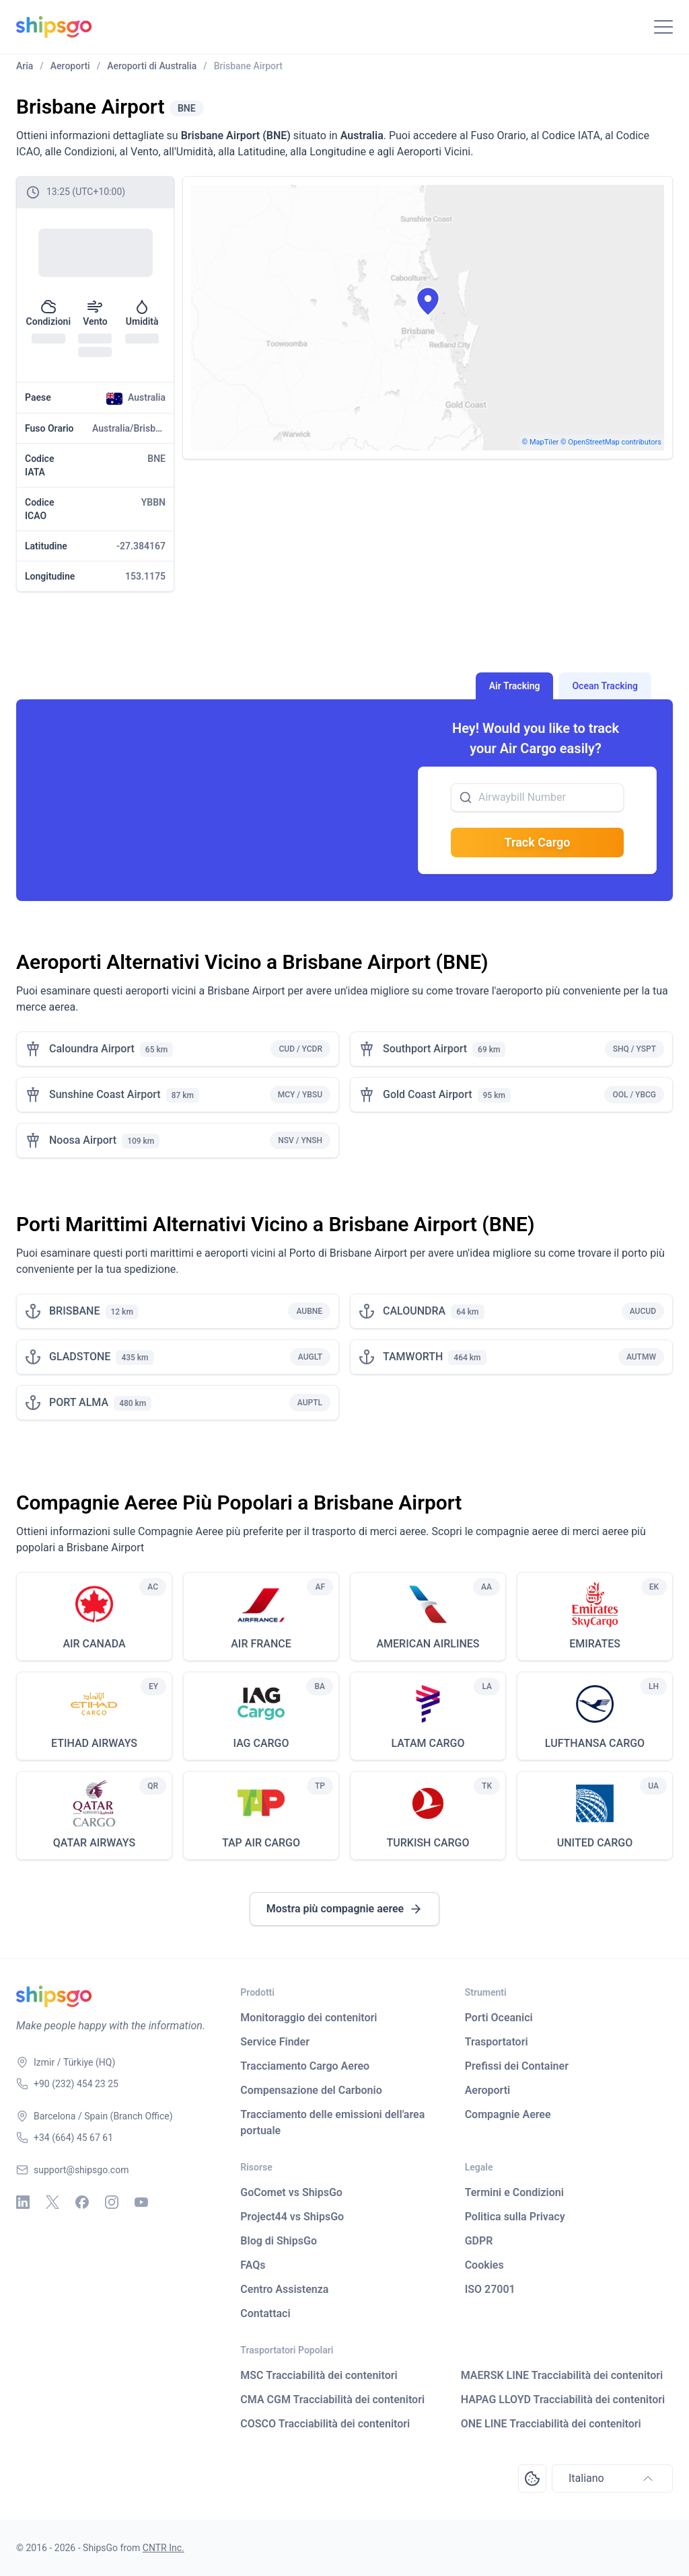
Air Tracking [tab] (514, 685)
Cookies (484, 2265)
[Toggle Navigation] (663, 27)
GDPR (479, 2240)
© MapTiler (540, 442)
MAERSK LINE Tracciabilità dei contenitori (562, 2375)
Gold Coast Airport (427, 1094)
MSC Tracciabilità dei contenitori (318, 2375)
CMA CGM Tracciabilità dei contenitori (332, 2399)
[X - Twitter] (52, 2202)
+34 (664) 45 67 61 (73, 2137)
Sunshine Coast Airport (105, 1094)
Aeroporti (488, 2090)
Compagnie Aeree (508, 2114)
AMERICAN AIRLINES (427, 1643)
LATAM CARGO (427, 1743)
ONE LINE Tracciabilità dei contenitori (551, 2423)
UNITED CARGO (594, 1842)
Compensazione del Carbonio (311, 2090)
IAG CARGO (261, 1743)
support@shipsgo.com (81, 2169)
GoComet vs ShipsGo (291, 2192)
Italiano (612, 2478)
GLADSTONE (79, 1356)
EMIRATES (594, 1643)
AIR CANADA (94, 1643)
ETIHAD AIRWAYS (94, 1743)
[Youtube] (141, 2202)
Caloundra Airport (92, 1048)
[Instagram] (111, 2202)
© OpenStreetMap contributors (610, 442)
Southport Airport (425, 1048)
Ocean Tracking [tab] (605, 685)
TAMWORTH (413, 1356)
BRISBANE (74, 1310)
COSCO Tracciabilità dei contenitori (325, 2423)
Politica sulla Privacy (515, 2216)
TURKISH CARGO (428, 1842)
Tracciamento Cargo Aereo (304, 2066)
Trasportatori (496, 2041)
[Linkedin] (23, 2202)
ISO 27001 (490, 2289)
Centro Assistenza (284, 2289)
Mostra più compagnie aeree (344, 1909)
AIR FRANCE (261, 1643)
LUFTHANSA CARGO (595, 1743)
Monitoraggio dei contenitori (308, 2017)
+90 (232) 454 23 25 (76, 2083)
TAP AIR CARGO (261, 1842)
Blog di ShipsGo (278, 2240)
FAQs (252, 2265)
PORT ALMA (78, 1402)
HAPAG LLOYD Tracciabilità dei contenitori (563, 2399)
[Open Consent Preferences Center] (532, 2478)
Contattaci (265, 2313)
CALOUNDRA (414, 1310)
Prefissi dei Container (517, 2066)
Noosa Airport (82, 1140)
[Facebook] (82, 2202)
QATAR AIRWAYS (94, 1842)
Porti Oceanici (499, 2017)
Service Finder (275, 2041)
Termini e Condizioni (514, 2192)
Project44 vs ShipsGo (292, 2216)
